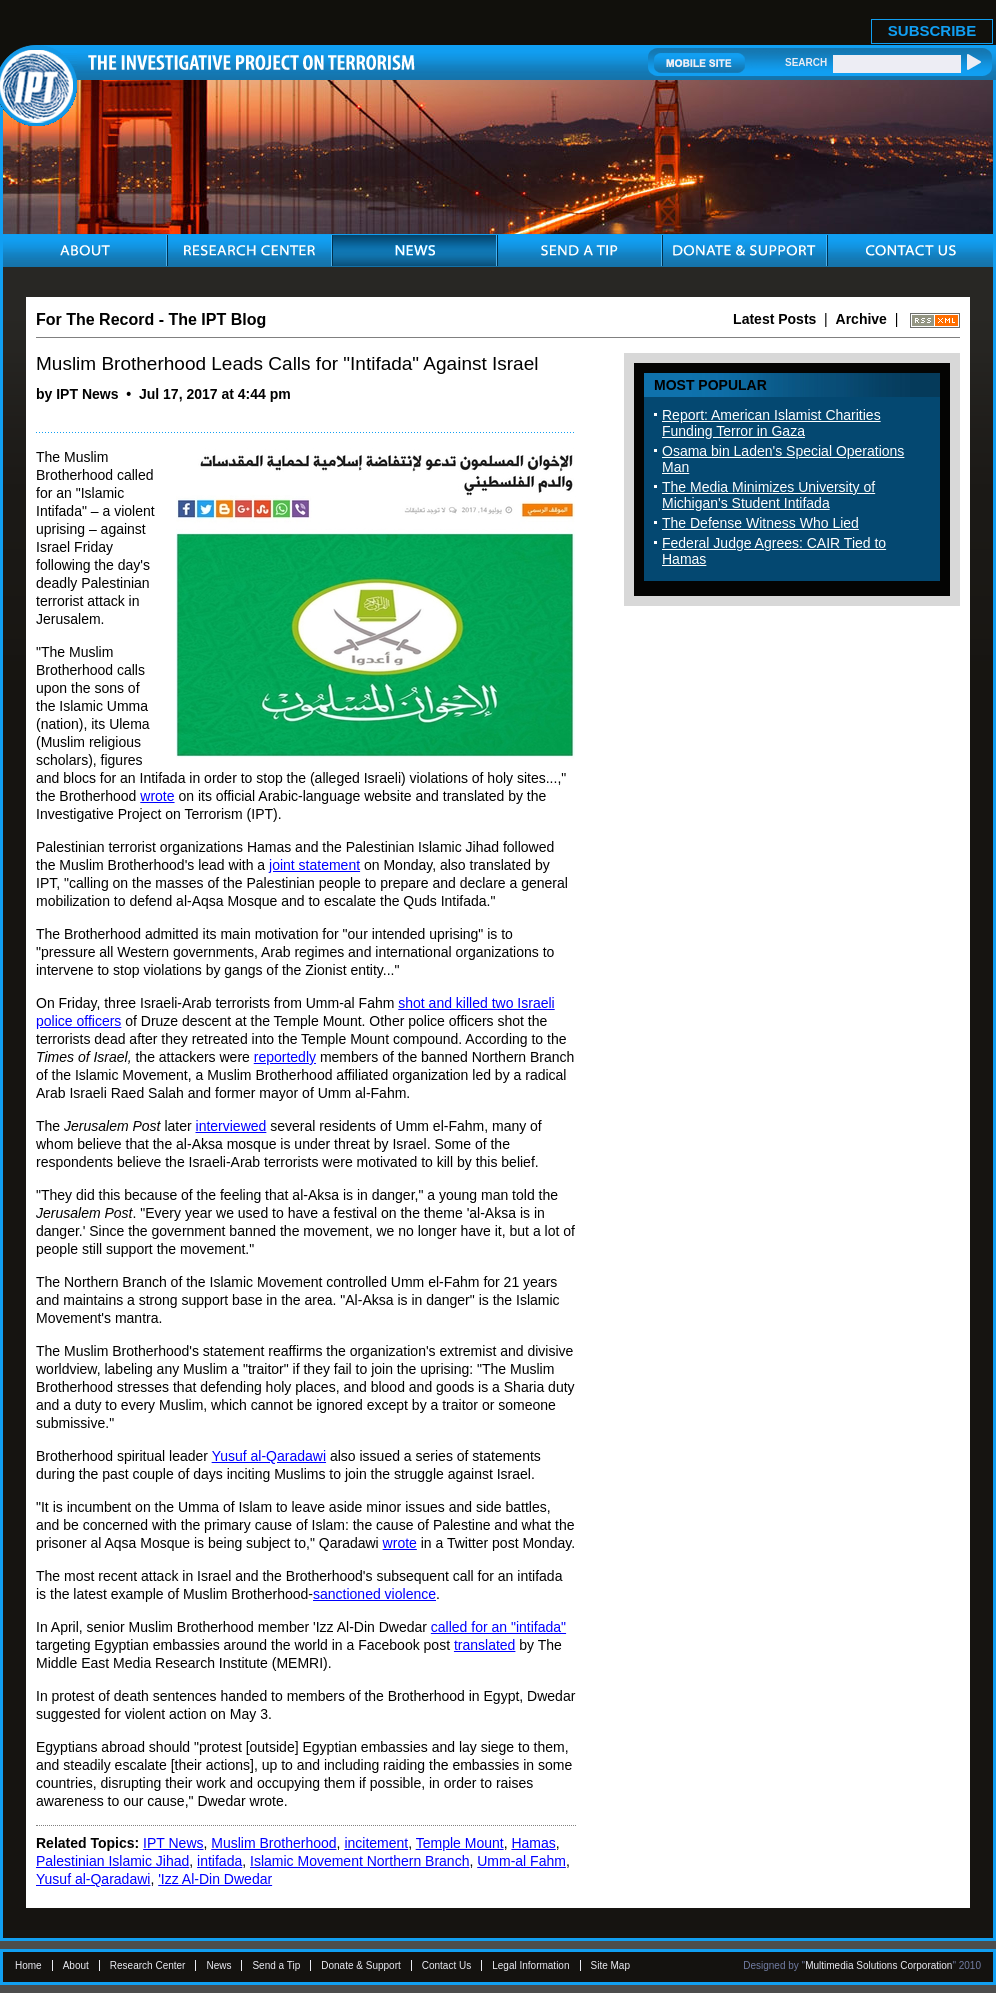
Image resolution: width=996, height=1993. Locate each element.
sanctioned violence (374, 1594)
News (218, 1965)
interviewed (231, 1126)
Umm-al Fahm (521, 1861)
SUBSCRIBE (932, 30)
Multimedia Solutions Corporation (878, 1965)
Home (28, 1965)
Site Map (610, 1965)
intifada (219, 1861)
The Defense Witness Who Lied (760, 523)
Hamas (533, 1843)
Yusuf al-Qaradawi (269, 1456)
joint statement (314, 865)
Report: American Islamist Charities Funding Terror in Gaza (771, 423)
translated (484, 1645)
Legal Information (530, 1965)
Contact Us (446, 1965)
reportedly (285, 1057)
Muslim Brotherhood (273, 1843)
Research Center (148, 1965)
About (76, 1965)
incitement (376, 1843)
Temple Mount (460, 1843)
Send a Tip (276, 1965)
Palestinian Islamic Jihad (112, 1861)
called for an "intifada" (498, 1627)
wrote (157, 796)
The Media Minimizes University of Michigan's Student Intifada (768, 495)
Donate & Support (361, 1965)
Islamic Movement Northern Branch (359, 1861)
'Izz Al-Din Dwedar (215, 1879)
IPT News (173, 1843)
